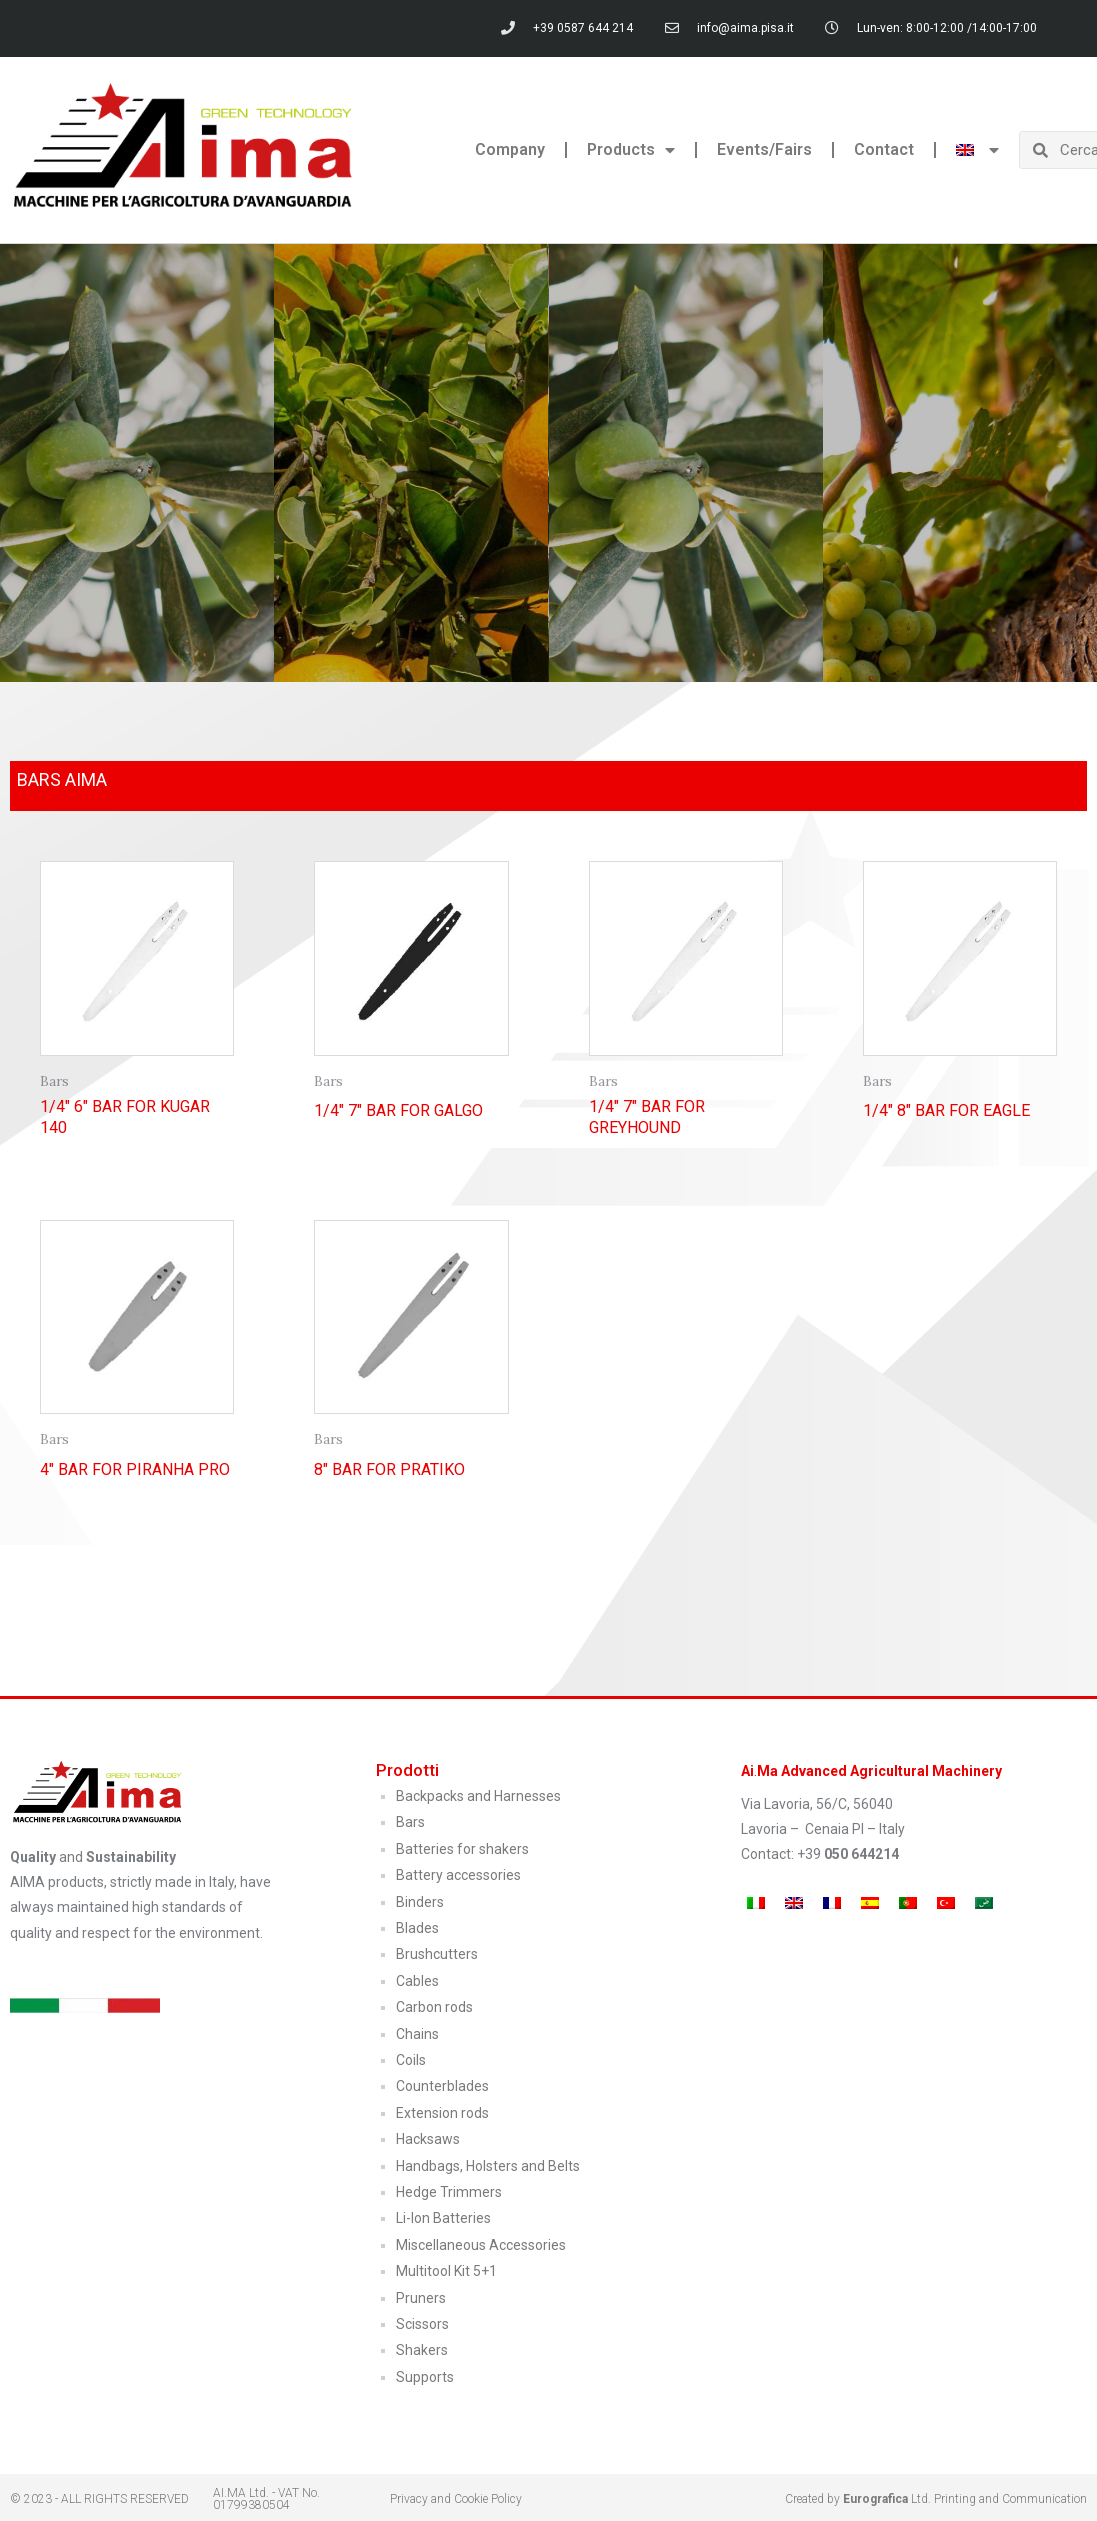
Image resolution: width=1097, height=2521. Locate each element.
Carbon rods (434, 2007)
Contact (884, 149)
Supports (425, 2377)
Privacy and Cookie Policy (456, 2499)
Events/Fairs (764, 149)
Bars (410, 1822)
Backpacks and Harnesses (478, 1796)
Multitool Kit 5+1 (446, 2271)
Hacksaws (428, 2139)
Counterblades (442, 2086)
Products (631, 150)
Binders (420, 1902)
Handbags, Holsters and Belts (488, 2166)
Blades (417, 1928)
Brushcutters (437, 1954)
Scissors (422, 2324)
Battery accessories (458, 1875)
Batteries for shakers (462, 1849)
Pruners (421, 2298)
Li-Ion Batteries (443, 2218)
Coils (411, 2060)
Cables (417, 1981)
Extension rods (442, 2113)
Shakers (422, 2350)
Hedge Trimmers (449, 2192)
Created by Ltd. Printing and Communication (936, 2499)
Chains (417, 2034)
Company (510, 149)
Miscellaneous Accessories (481, 2245)
